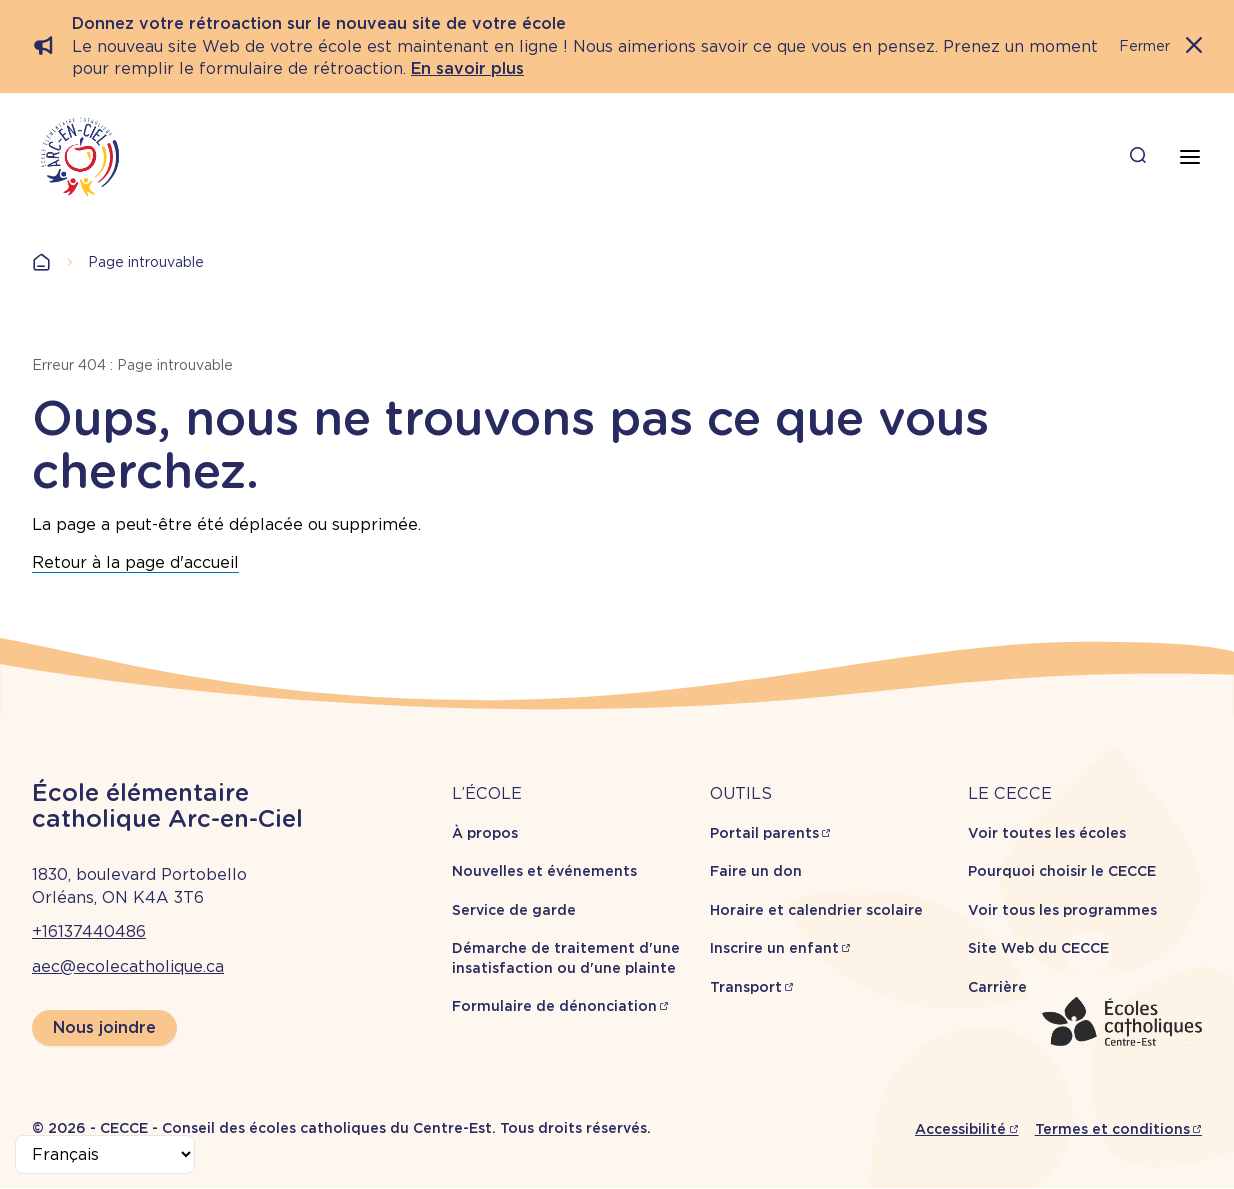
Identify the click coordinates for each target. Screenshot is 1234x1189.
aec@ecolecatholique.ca (128, 966)
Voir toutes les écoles (1047, 833)
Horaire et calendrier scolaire (816, 910)
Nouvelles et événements (544, 871)
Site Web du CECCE (1038, 948)
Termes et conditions (1112, 1129)
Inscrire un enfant (774, 948)
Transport (746, 987)
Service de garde (514, 910)
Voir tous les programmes (1062, 910)
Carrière (997, 987)
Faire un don (756, 871)
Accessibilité (960, 1129)
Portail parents (764, 833)
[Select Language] (105, 1154)
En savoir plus (467, 68)
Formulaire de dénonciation (554, 1006)
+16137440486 (89, 931)
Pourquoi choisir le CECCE (1062, 871)
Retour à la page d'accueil (135, 562)
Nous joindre (104, 1027)
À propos (485, 833)
